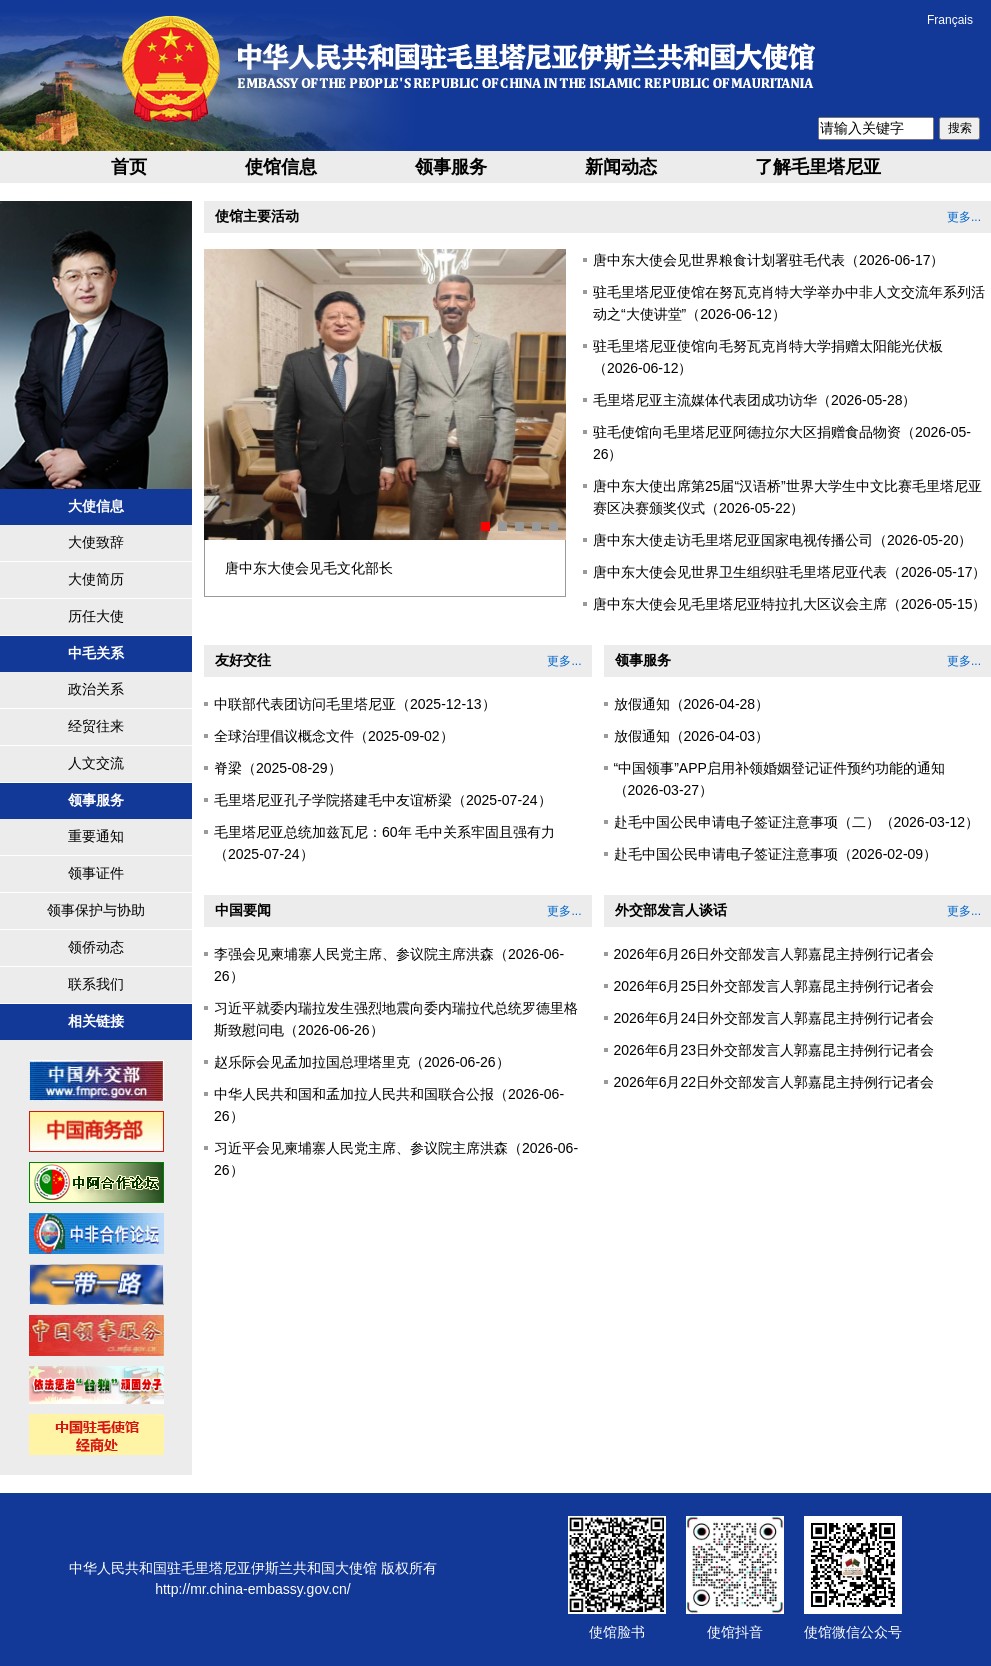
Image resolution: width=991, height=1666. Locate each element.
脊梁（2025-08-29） (278, 768)
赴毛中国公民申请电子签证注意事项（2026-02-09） (776, 854)
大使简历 (96, 579)
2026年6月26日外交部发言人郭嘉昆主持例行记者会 (774, 954)
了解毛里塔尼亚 (818, 167)
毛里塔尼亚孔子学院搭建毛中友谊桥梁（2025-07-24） (383, 800)
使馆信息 (281, 167)
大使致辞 (96, 542)
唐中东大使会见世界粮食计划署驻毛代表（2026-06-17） (769, 260)
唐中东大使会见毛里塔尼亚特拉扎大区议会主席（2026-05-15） (790, 604)
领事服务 (451, 167)
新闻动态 (621, 167)
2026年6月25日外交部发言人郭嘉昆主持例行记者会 (774, 986)
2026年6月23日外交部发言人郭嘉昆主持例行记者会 (774, 1050)
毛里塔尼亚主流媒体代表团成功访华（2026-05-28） (755, 400)
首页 (129, 167)
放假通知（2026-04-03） (692, 736)
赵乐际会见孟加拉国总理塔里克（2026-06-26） (362, 1062)
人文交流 (96, 763)
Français (950, 20)
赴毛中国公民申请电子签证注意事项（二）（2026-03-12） (797, 822)
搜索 (960, 128)
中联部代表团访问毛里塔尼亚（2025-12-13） (355, 704)
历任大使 (96, 616)
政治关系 (96, 689)
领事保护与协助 (96, 910)
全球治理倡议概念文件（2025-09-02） (334, 736)
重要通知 (96, 836)
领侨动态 (96, 947)
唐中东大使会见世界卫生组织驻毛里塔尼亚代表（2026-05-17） (790, 572)
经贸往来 (96, 726)
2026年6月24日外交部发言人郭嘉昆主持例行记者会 (774, 1018)
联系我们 (96, 984)
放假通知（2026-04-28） (692, 704)
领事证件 (96, 873)
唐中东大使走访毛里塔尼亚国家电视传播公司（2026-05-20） (783, 540)
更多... (964, 217)
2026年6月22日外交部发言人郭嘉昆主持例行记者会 (774, 1082)
